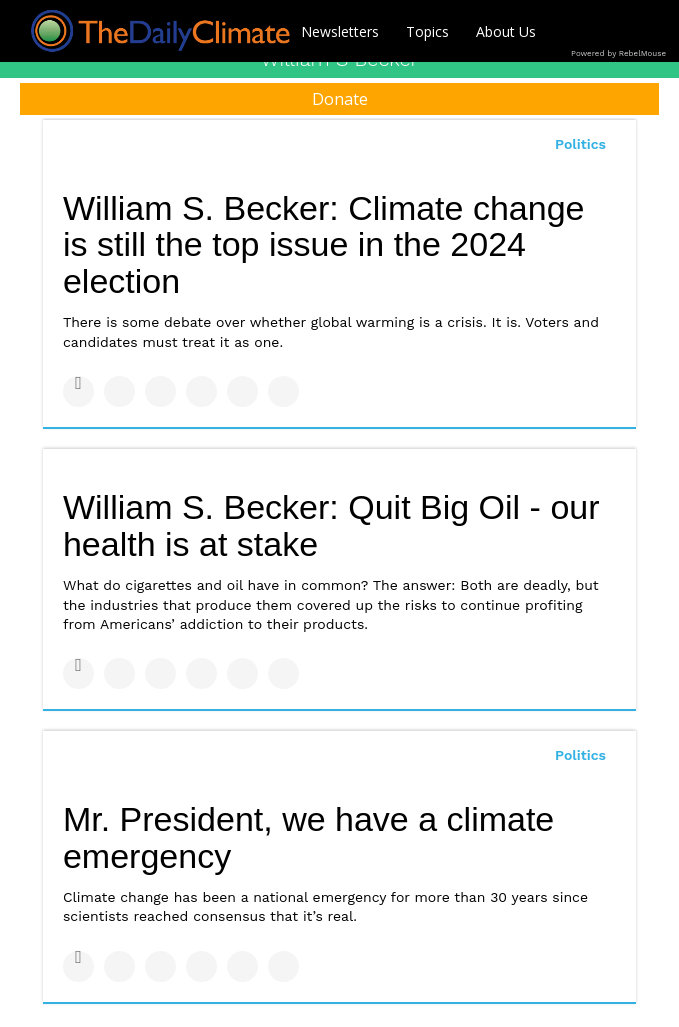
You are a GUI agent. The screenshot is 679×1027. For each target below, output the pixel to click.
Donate (340, 99)
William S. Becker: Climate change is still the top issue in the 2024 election (324, 244)
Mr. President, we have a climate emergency (308, 837)
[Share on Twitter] (119, 391)
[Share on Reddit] (283, 391)
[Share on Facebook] (78, 391)
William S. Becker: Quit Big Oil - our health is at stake (331, 525)
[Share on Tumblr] (201, 391)
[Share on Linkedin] (160, 391)
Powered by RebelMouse (618, 53)
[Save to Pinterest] (242, 391)
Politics (580, 144)
